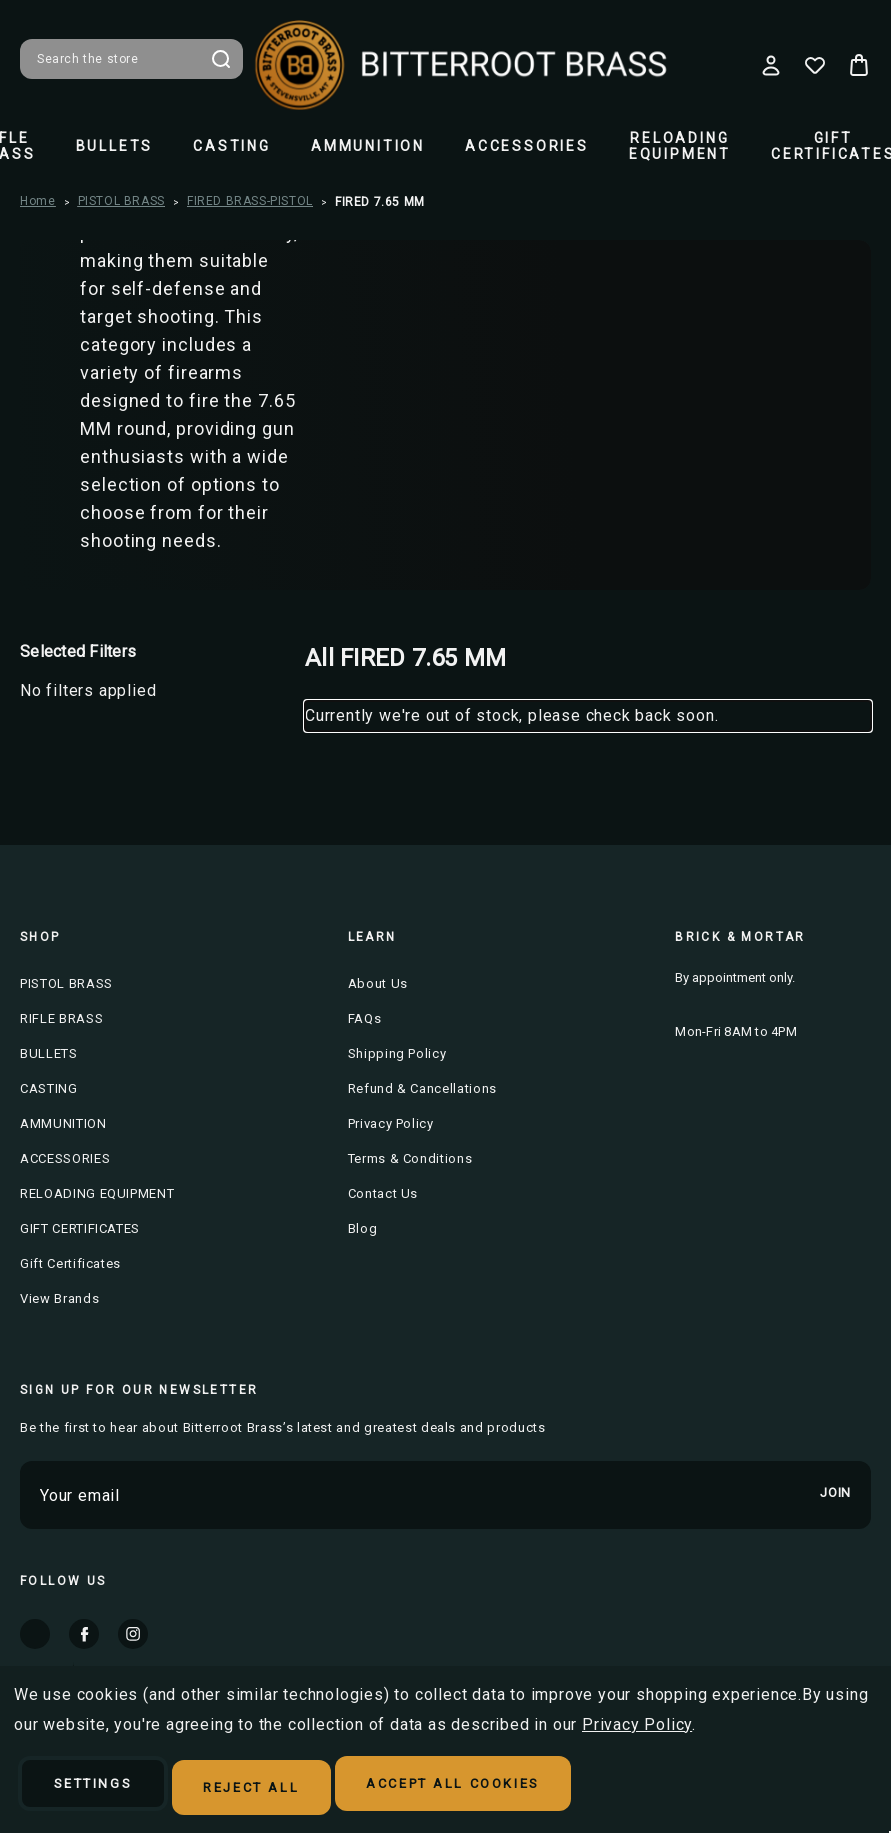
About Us (378, 983)
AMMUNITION (368, 146)
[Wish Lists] (815, 65)
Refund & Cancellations (422, 1088)
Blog (363, 1228)
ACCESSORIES (527, 146)
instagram (133, 1634)
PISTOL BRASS (66, 983)
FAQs (365, 1018)
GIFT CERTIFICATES (80, 1228)
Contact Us (383, 1193)
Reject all (292, 1789)
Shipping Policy (397, 1053)
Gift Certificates (70, 1263)
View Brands (59, 1298)
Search (221, 59)
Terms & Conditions (410, 1158)
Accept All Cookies (524, 1789)
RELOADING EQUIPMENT (680, 146)
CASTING (232, 146)
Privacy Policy (391, 1123)
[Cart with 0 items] (859, 65)
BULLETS (115, 146)
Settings (107, 1789)
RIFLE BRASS (61, 1018)
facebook (84, 1634)
